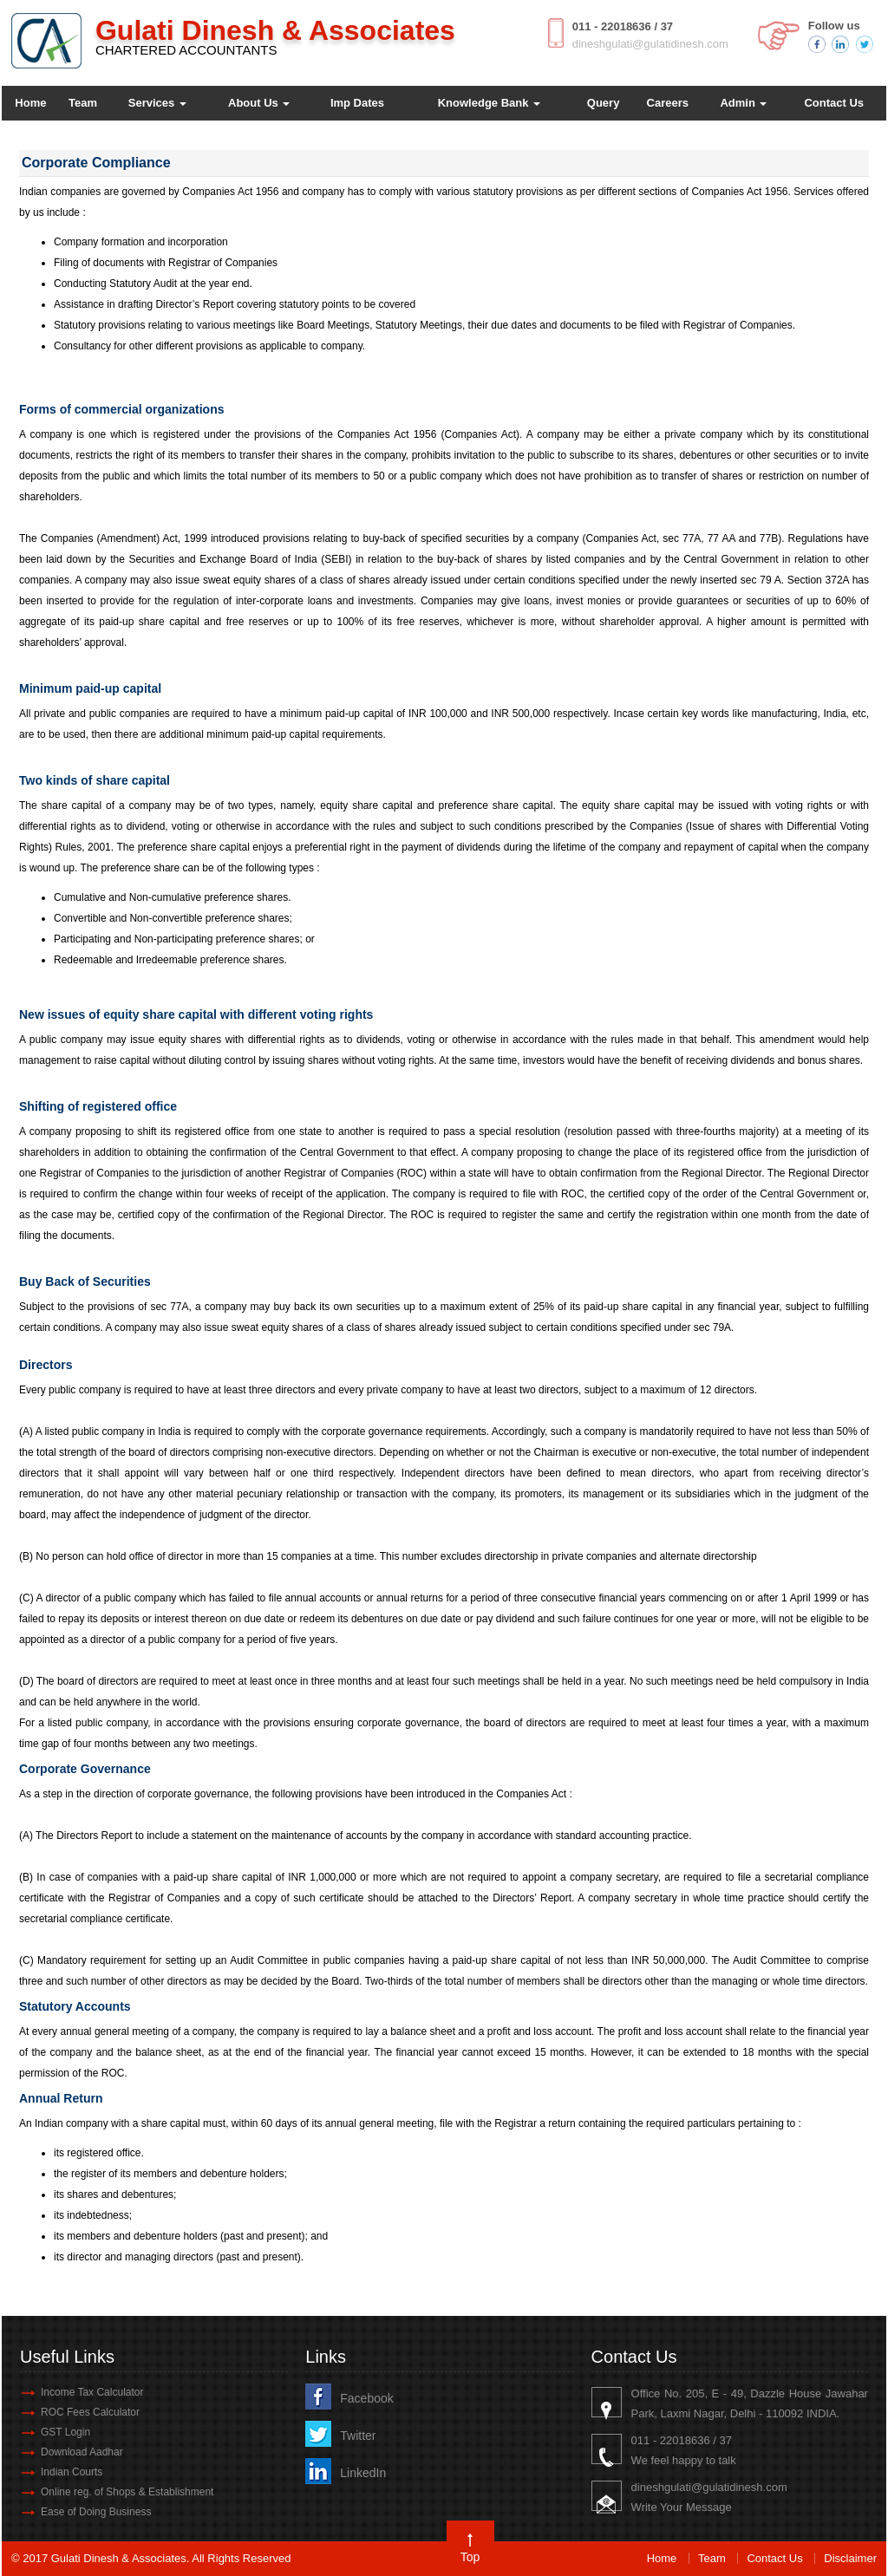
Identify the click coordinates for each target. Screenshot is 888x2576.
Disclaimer (850, 2558)
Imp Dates (357, 102)
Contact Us (834, 102)
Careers (668, 102)
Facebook (366, 2398)
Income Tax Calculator (92, 2392)
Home (30, 102)
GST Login (65, 2432)
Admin (743, 102)
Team (83, 102)
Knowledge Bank (489, 102)
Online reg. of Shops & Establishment (127, 2492)
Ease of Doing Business (96, 2512)
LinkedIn (363, 2473)
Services (157, 102)
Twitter (357, 2435)
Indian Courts (71, 2472)
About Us (259, 102)
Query (603, 102)
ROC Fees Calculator (90, 2412)
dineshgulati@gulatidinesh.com (650, 43)
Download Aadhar (82, 2452)
